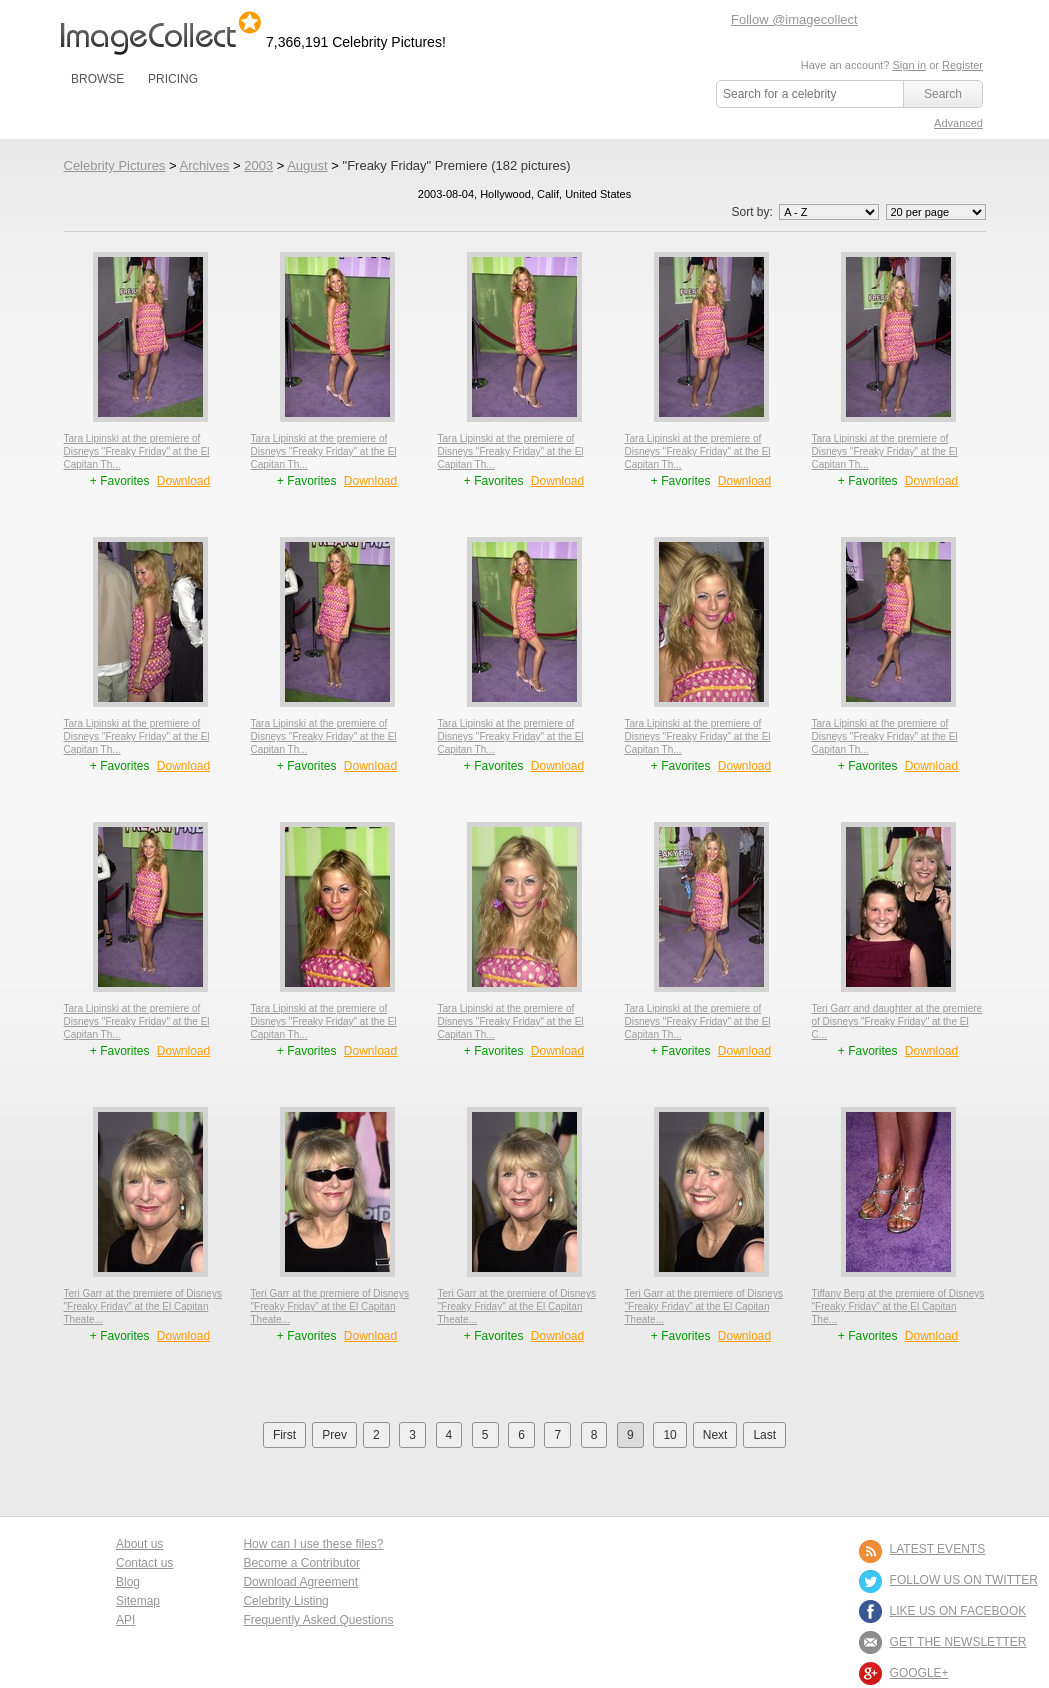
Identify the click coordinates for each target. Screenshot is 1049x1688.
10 (669, 1435)
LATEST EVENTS (938, 1549)
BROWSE (97, 79)
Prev (334, 1435)
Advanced (958, 123)
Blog (128, 1582)
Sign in (909, 65)
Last (764, 1435)
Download (183, 481)
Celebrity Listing (285, 1601)
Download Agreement (300, 1582)
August (307, 165)
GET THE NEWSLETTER (958, 1642)
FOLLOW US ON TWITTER (964, 1580)
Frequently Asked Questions (318, 1620)
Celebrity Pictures (115, 165)
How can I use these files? (313, 1544)
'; (829, 212)
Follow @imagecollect (794, 19)
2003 (258, 165)
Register (962, 65)
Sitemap (138, 1601)
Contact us (144, 1563)
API (125, 1620)
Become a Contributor (301, 1563)
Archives (204, 165)
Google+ (919, 1673)
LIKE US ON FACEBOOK (958, 1611)
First (284, 1435)
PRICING (173, 79)
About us (139, 1544)
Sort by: (806, 212)
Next (715, 1435)
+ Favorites (121, 481)
